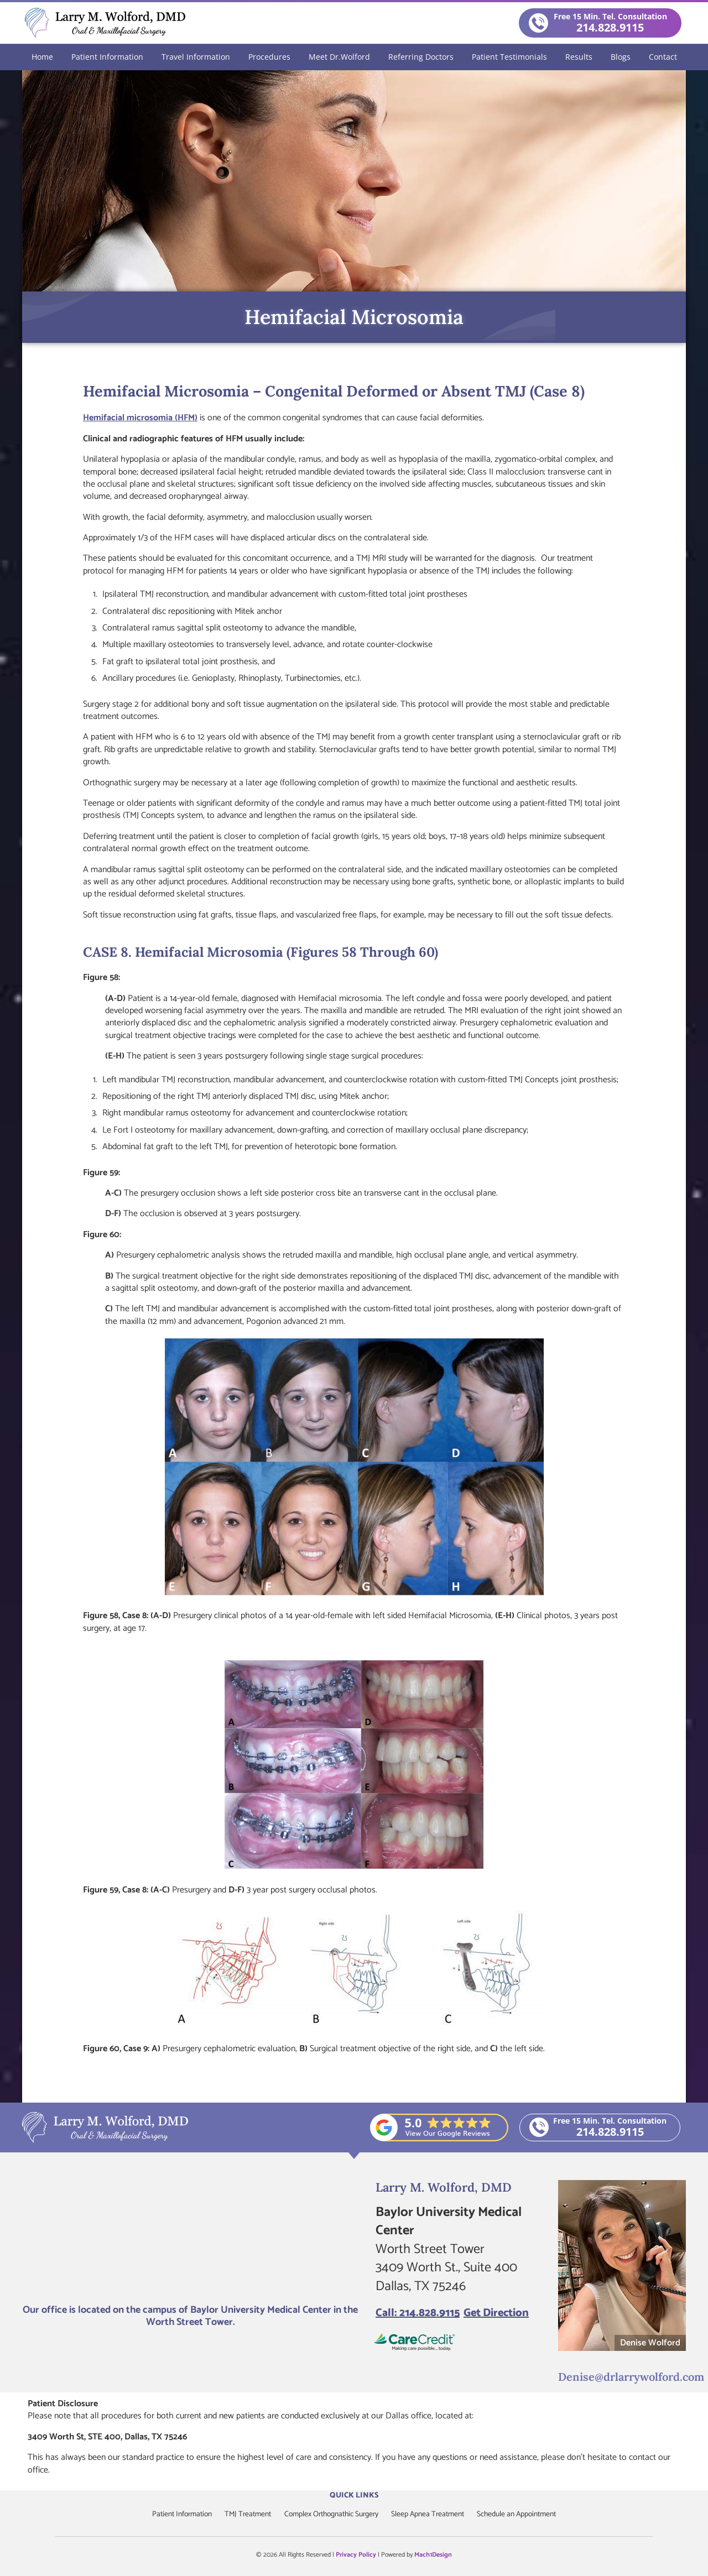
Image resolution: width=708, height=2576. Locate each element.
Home (42, 56)
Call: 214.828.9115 (418, 2313)
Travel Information (196, 56)
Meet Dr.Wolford (339, 56)
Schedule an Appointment (521, 2513)
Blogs (621, 56)
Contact (663, 56)
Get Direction (496, 2313)
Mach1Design (433, 2554)
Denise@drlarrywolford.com (623, 2376)
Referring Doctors (421, 56)
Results (578, 56)
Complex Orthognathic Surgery (331, 2513)
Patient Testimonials (509, 56)
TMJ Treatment (245, 2513)
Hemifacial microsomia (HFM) (140, 417)
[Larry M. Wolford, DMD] (190, 2238)
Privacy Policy (356, 2554)
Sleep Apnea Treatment (430, 2513)
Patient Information (107, 56)
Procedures (269, 56)
